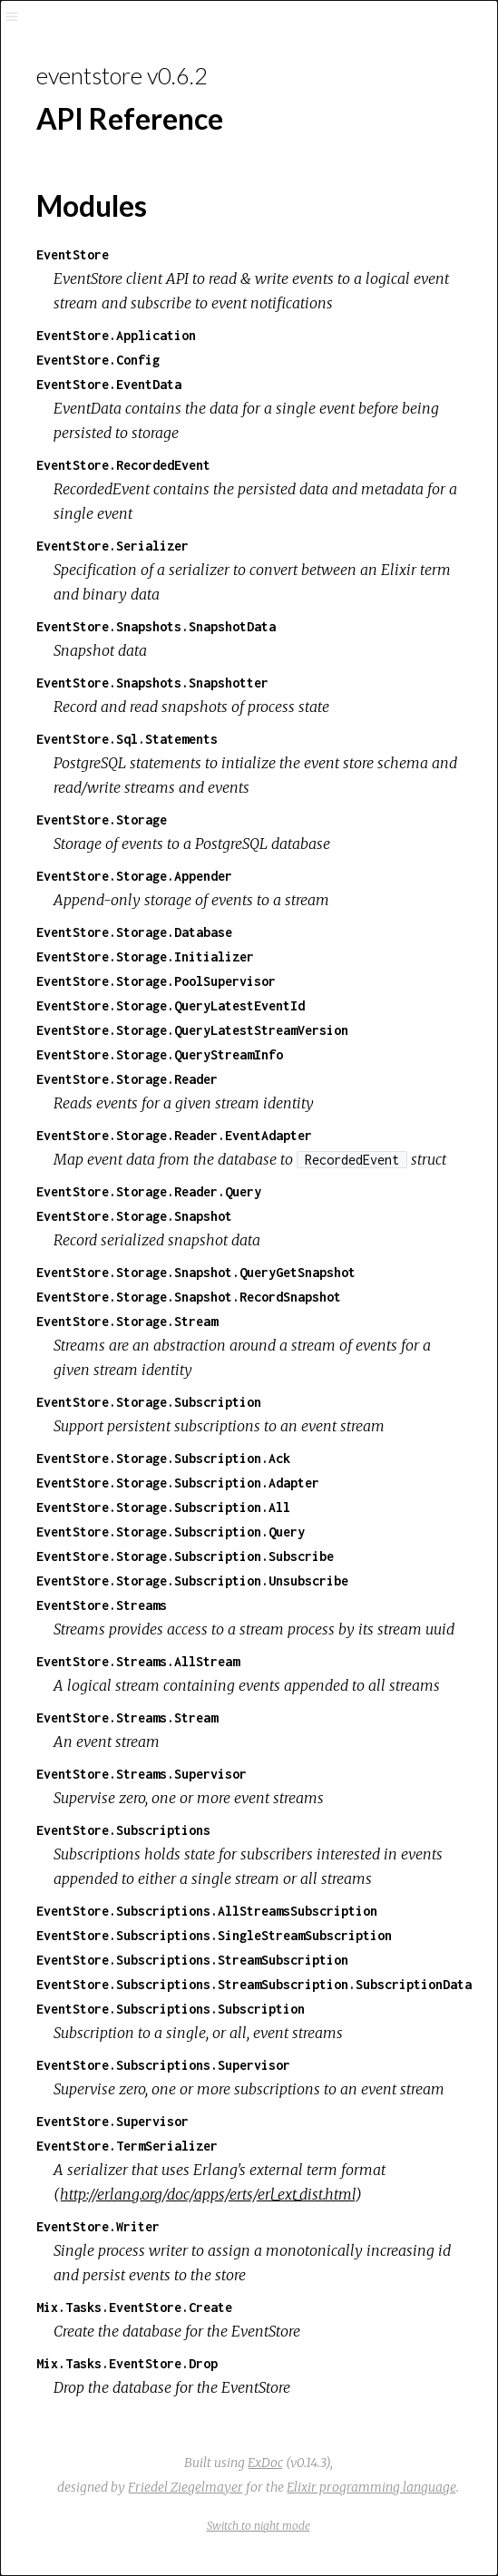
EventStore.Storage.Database (134, 932)
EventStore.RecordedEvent (123, 465)
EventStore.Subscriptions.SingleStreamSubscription (214, 1935)
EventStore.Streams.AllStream (137, 1661)
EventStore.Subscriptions (123, 1830)
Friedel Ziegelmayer (185, 2487)
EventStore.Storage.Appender (134, 875)
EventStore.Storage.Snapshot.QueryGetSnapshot (196, 1272)
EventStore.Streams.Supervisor (141, 1773)
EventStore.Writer (98, 2226)
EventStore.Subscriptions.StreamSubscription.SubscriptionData (254, 1984)
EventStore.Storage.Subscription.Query (170, 1531)
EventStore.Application (116, 335)
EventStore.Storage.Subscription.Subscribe (185, 1556)
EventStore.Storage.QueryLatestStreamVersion (192, 1030)
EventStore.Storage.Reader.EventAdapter (174, 1135)
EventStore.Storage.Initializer (145, 956)
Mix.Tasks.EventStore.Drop (127, 2363)
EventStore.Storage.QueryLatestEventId (170, 1005)
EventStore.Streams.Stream (127, 1717)
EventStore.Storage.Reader (127, 1079)
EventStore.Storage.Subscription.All (163, 1507)
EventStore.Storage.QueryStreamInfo (159, 1054)
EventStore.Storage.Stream (127, 1321)
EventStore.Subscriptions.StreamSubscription (192, 1959)
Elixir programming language (371, 2487)
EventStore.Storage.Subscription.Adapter (177, 1482)
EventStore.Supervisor (112, 2121)
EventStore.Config (98, 359)
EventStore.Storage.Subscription (148, 1402)
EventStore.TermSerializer (127, 2145)
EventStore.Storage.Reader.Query (148, 1191)
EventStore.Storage (101, 819)
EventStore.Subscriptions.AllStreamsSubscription (206, 1910)
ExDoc (265, 2462)
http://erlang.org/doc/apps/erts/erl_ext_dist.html (208, 2194)
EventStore (72, 254)
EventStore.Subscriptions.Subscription (170, 2008)
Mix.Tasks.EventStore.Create (134, 2307)
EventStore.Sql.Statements (127, 738)
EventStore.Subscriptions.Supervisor (163, 2065)
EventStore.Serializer (112, 545)
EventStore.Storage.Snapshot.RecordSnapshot (188, 1296)
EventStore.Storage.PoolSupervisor (156, 981)
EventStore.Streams (101, 1605)
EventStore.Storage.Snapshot (134, 1216)
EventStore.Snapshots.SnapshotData (156, 626)
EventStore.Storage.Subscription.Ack (163, 1458)
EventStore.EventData (108, 384)
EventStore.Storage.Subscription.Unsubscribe (192, 1580)
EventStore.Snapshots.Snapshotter (152, 682)
